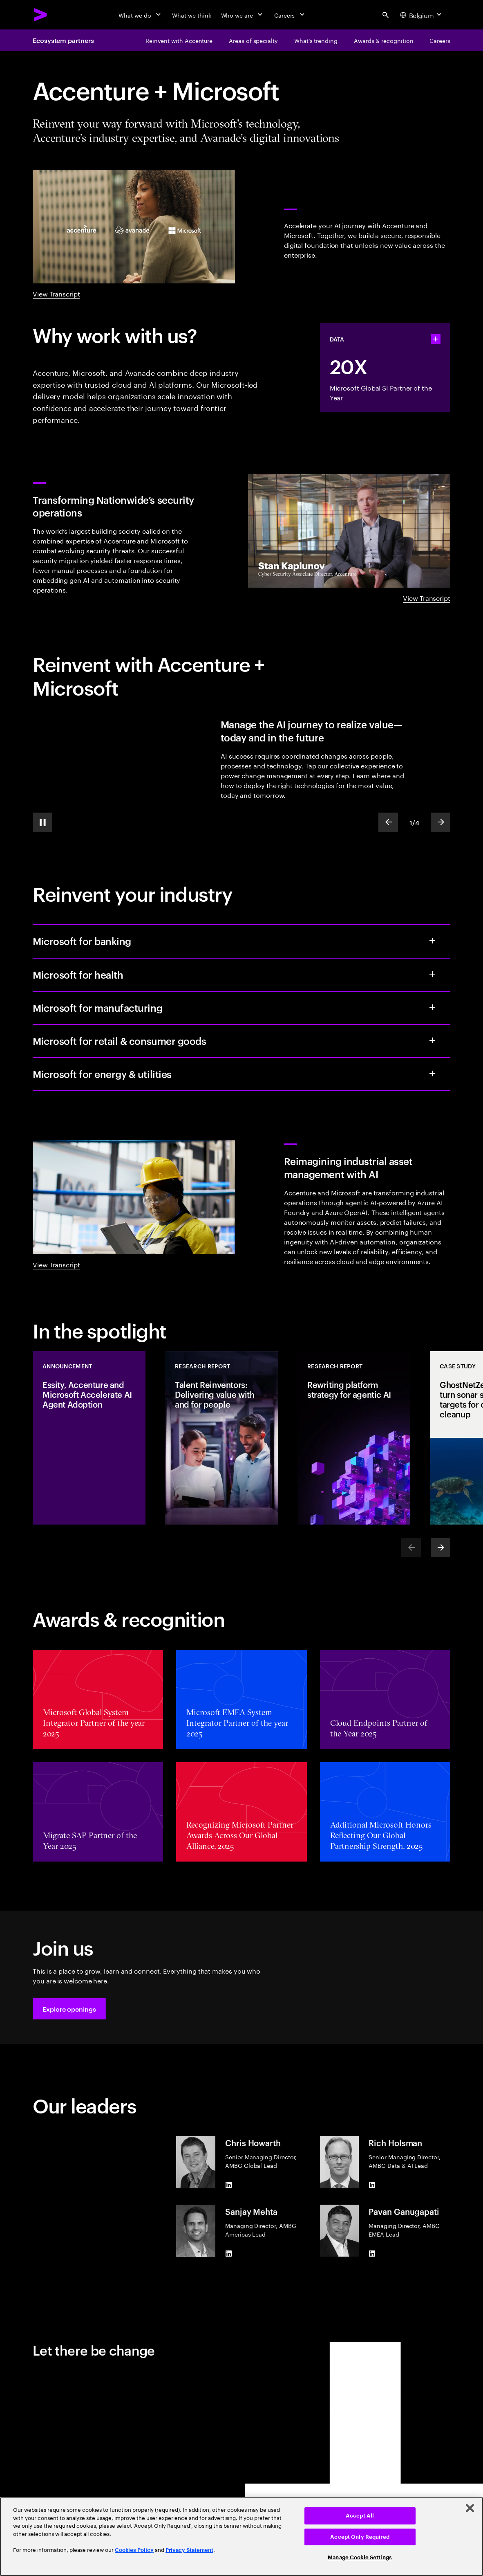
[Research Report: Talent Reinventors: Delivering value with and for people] (221, 1438)
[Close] (470, 2508)
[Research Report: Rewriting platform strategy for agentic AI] (353, 1438)
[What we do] (140, 14)
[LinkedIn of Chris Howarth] (228, 2185)
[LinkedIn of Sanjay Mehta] (228, 2254)
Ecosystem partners (63, 40)
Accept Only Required (359, 2537)
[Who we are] (243, 14)
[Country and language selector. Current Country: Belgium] (422, 15)
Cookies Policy (134, 2550)
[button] (69, 2008)
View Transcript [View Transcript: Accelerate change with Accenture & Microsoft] (56, 293)
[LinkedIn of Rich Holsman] (372, 2185)
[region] (241, 2536)
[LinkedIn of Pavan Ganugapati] (372, 2253)
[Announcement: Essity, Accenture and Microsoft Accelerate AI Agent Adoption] (89, 1438)
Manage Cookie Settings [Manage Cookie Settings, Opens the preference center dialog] (360, 2557)
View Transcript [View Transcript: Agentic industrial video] (56, 1264)
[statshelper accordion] (435, 339)
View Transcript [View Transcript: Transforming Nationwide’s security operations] (426, 597)
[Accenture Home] (41, 15)
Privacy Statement (189, 2550)
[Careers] (290, 14)
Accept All (360, 2515)
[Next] (440, 1547)
